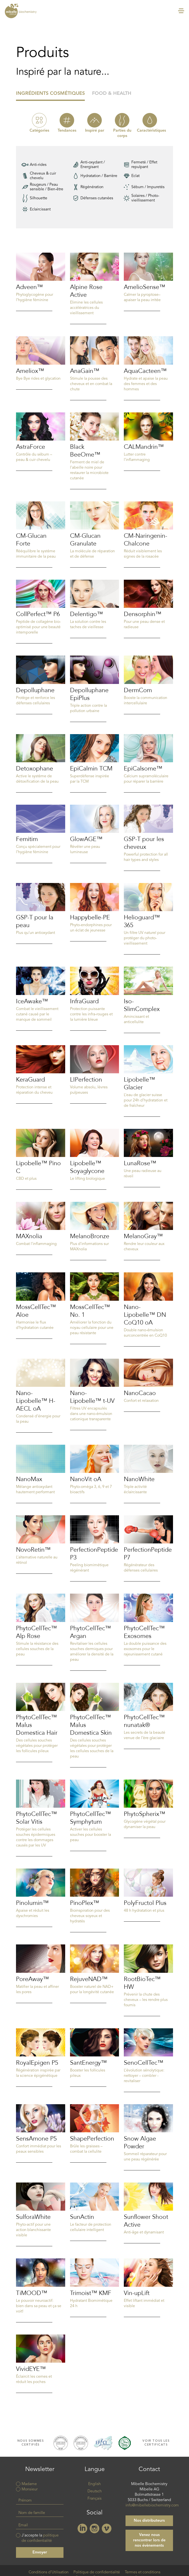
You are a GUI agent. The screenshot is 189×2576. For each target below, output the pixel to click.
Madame (29, 2480)
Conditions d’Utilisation (49, 2568)
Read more (40, 278)
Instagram (94, 2524)
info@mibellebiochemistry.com (152, 2501)
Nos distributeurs (149, 2517)
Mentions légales (55, 2574)
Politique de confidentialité (96, 2568)
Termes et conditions (142, 2568)
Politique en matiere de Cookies (120, 2574)
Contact (81, 2574)
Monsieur (30, 2485)
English (94, 2480)
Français (94, 2494)
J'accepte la (40, 2534)
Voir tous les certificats (156, 2438)
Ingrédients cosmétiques (50, 94)
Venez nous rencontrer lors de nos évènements (149, 2536)
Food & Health (111, 94)
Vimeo (106, 2524)
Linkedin (82, 2524)
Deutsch (94, 2487)
